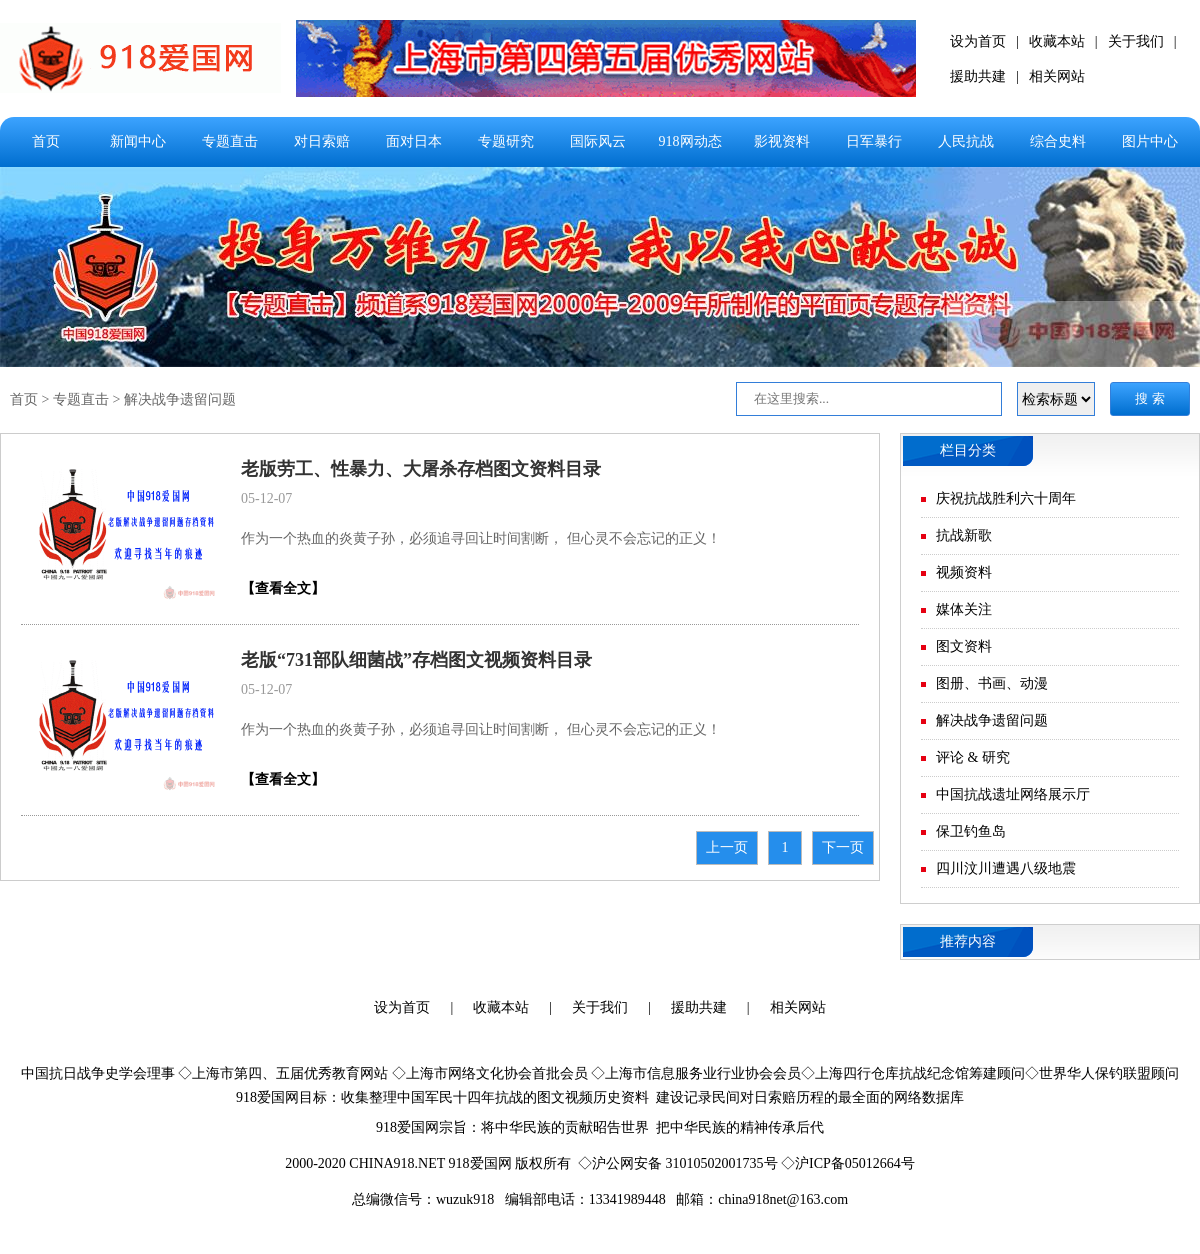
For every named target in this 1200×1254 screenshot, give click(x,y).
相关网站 (1057, 76)
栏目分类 (968, 450)
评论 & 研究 (973, 757)
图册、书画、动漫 (992, 683)
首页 (46, 141)
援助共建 (978, 76)
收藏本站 (1057, 41)
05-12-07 (266, 498)
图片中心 (1150, 141)
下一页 (843, 847)
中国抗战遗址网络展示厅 (1013, 794)
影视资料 (782, 141)
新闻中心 (138, 141)
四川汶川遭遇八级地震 (1006, 868)
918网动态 (690, 141)
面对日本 (414, 141)
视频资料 (964, 572)
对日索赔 (322, 141)
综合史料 (1058, 141)
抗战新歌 (964, 535)
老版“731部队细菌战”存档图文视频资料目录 (416, 660)
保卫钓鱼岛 (971, 831)
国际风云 (598, 141)
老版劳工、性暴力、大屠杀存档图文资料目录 (421, 469)
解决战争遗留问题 (180, 399)
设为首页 (978, 41)
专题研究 (506, 141)
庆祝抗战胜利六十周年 (1006, 498)
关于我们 (1136, 41)
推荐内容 (968, 941)
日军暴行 (874, 141)
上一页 (727, 847)
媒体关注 (964, 609)
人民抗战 (966, 141)
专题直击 (230, 141)
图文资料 (964, 646)
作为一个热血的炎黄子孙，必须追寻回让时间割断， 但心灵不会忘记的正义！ (481, 538)
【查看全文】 (283, 588)
